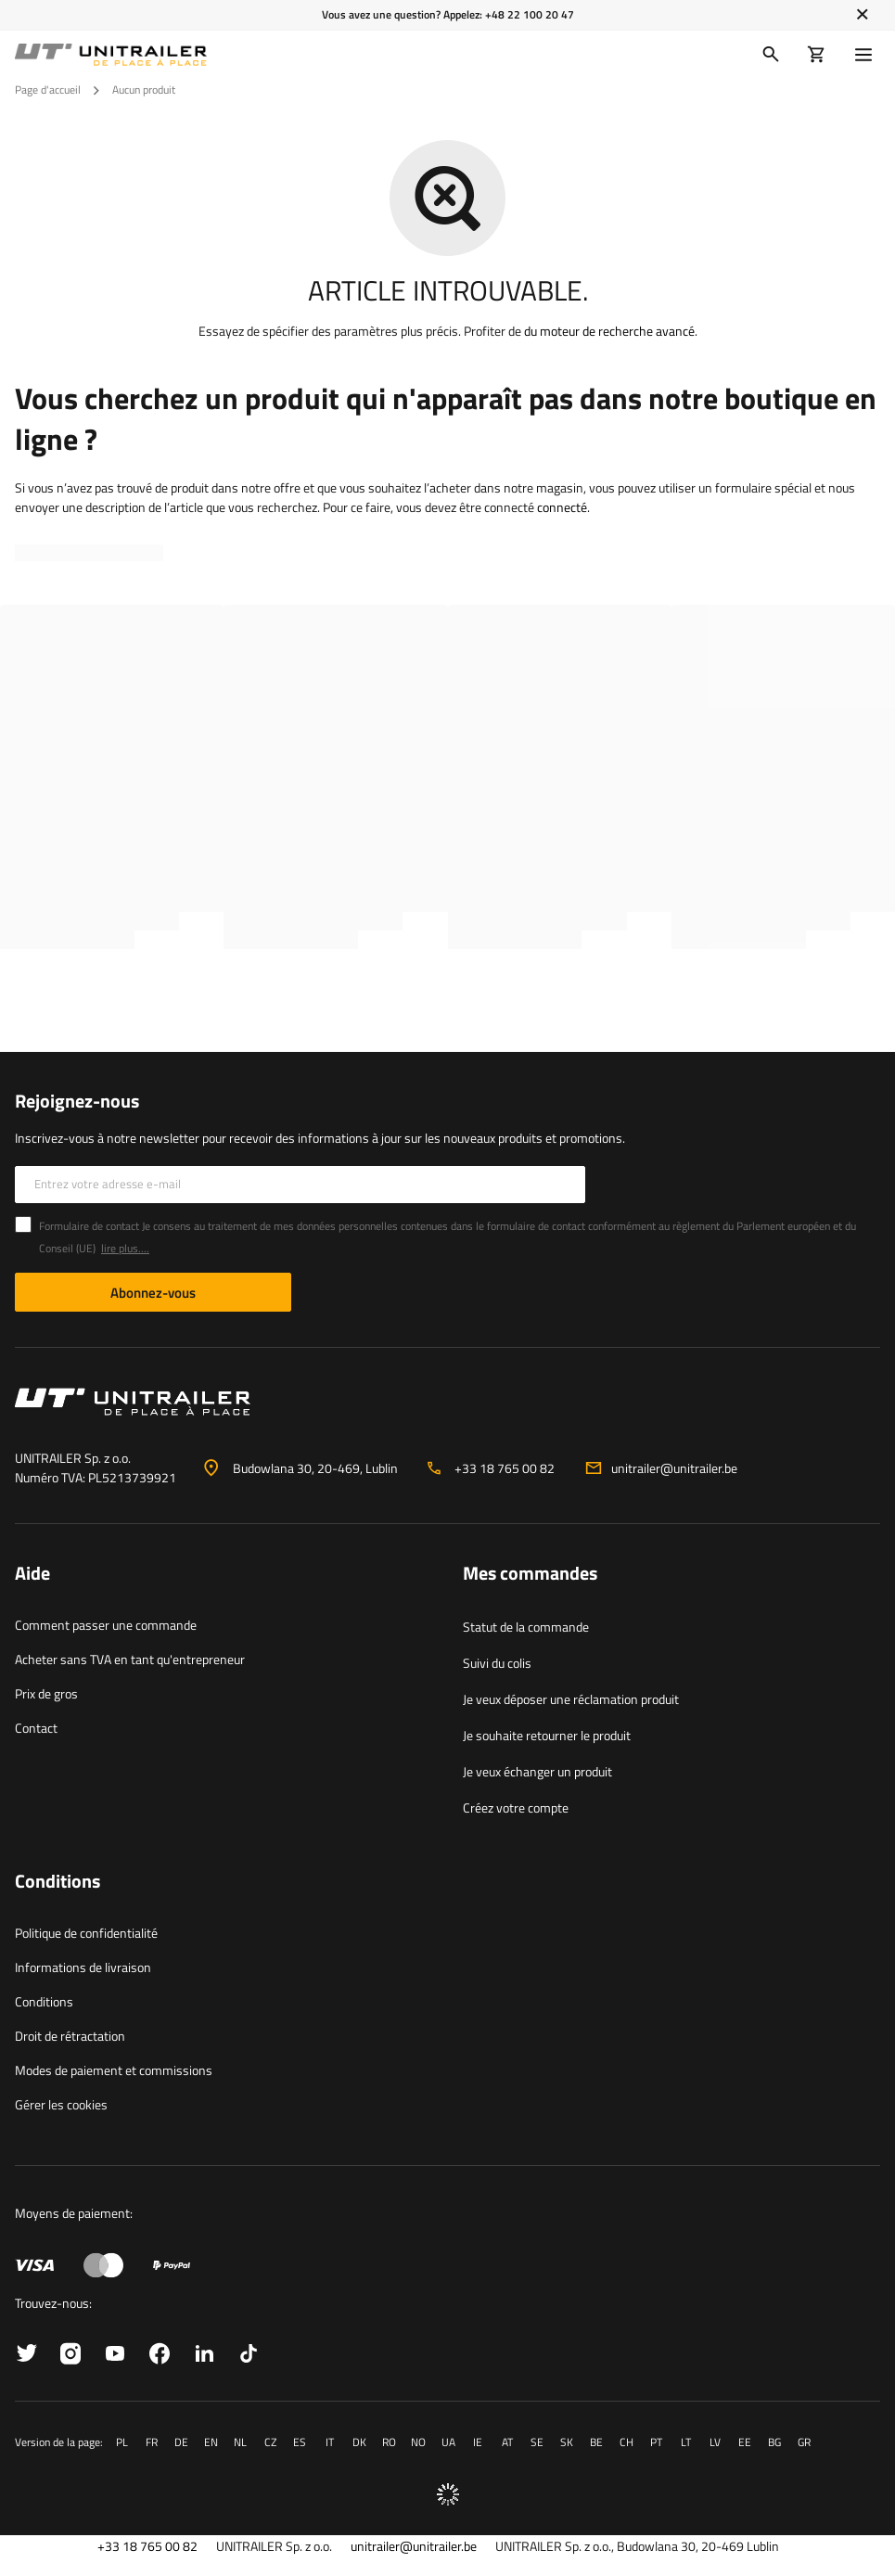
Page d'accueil (48, 89)
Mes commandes (530, 1574)
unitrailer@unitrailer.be (674, 1468)
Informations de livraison (83, 1967)
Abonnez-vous (153, 1292)
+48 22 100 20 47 (529, 14)
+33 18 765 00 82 (504, 1468)
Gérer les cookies (61, 2104)
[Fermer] (862, 14)
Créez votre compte (516, 1807)
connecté (562, 507)
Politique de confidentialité (86, 1932)
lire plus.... (125, 1248)
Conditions (44, 2001)
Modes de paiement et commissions (113, 2070)
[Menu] (867, 55)
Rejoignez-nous (77, 1101)
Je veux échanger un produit (537, 1771)
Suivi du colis (497, 1662)
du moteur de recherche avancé (609, 330)
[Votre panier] (816, 55)
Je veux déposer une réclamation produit (571, 1699)
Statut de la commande (526, 1626)
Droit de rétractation (70, 2035)
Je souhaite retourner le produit (547, 1735)
